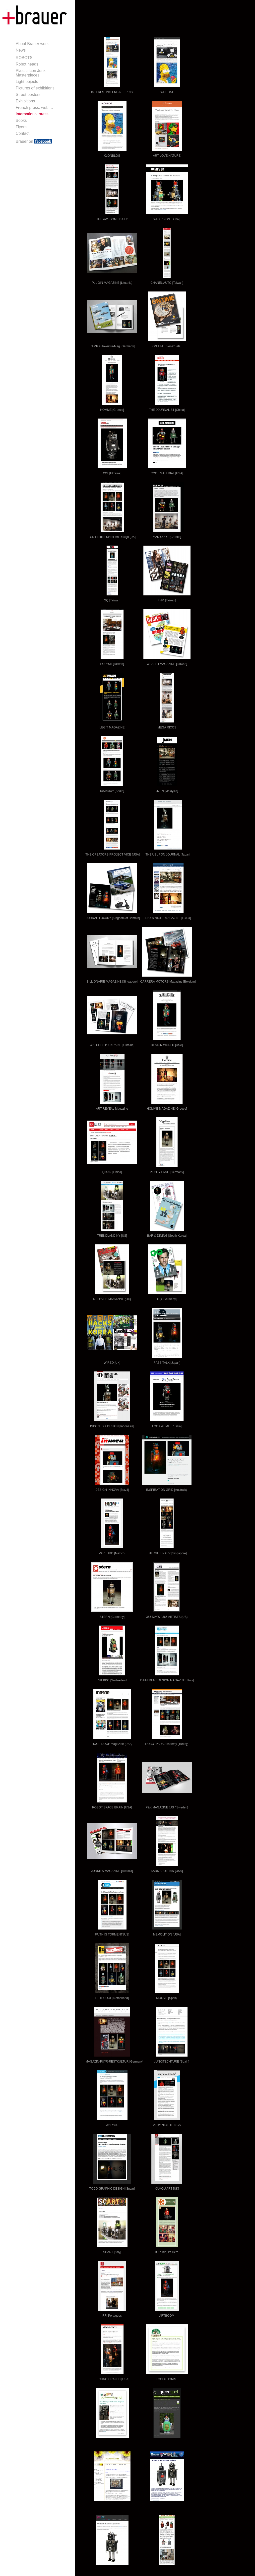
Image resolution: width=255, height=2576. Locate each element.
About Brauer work (32, 44)
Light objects (27, 81)
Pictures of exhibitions (35, 88)
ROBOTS (24, 58)
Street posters (28, 94)
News (21, 50)
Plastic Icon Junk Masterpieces (31, 73)
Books (21, 120)
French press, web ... (34, 107)
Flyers (21, 127)
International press (32, 114)
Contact (22, 133)
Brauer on (34, 141)
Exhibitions (25, 101)
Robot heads (27, 64)
